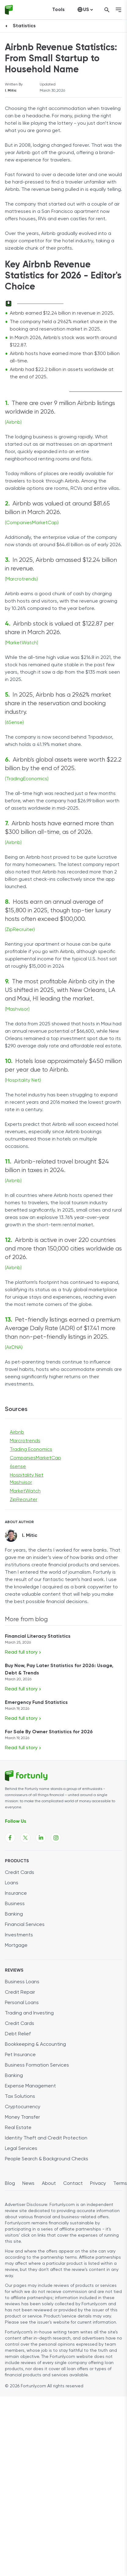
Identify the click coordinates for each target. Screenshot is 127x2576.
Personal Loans (22, 2002)
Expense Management (30, 2086)
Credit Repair (20, 1992)
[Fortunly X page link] (25, 1838)
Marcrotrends (25, 1441)
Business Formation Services (37, 2065)
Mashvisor (21, 1482)
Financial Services (25, 1924)
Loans (11, 1883)
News (28, 2183)
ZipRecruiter (23, 1499)
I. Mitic (10, 91)
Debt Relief (18, 2034)
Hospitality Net (26, 1475)
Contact (73, 2183)
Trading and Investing (29, 2013)
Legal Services (21, 2148)
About (49, 2183)
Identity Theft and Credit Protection (46, 2138)
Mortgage (16, 1945)
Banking (14, 1914)
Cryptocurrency (22, 2107)
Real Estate (18, 2127)
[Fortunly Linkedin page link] (40, 1838)
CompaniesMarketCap (35, 1458)
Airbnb (17, 1432)
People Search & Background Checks (46, 2159)
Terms (120, 2183)
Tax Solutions (20, 2096)
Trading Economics (31, 1449)
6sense (18, 1466)
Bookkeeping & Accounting (35, 2044)
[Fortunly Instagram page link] (56, 1838)
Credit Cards (19, 1872)
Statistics (24, 26)
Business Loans (22, 1982)
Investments (19, 1935)
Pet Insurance (20, 2054)
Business (15, 1903)
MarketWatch (25, 1491)
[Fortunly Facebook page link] (10, 1838)
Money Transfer (22, 2117)
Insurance (16, 1893)
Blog (10, 2183)
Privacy (98, 2183)
